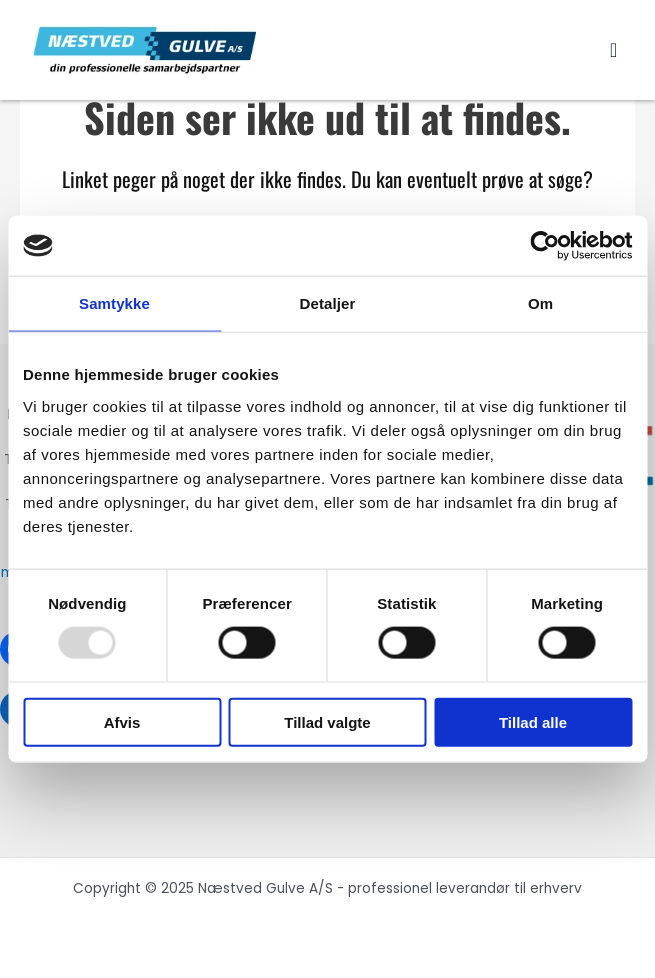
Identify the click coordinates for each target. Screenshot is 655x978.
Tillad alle (533, 721)
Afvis (122, 721)
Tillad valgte (327, 721)
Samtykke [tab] (114, 303)
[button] (613, 50)
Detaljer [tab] (328, 303)
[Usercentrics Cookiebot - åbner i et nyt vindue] (544, 246)
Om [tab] (540, 303)
